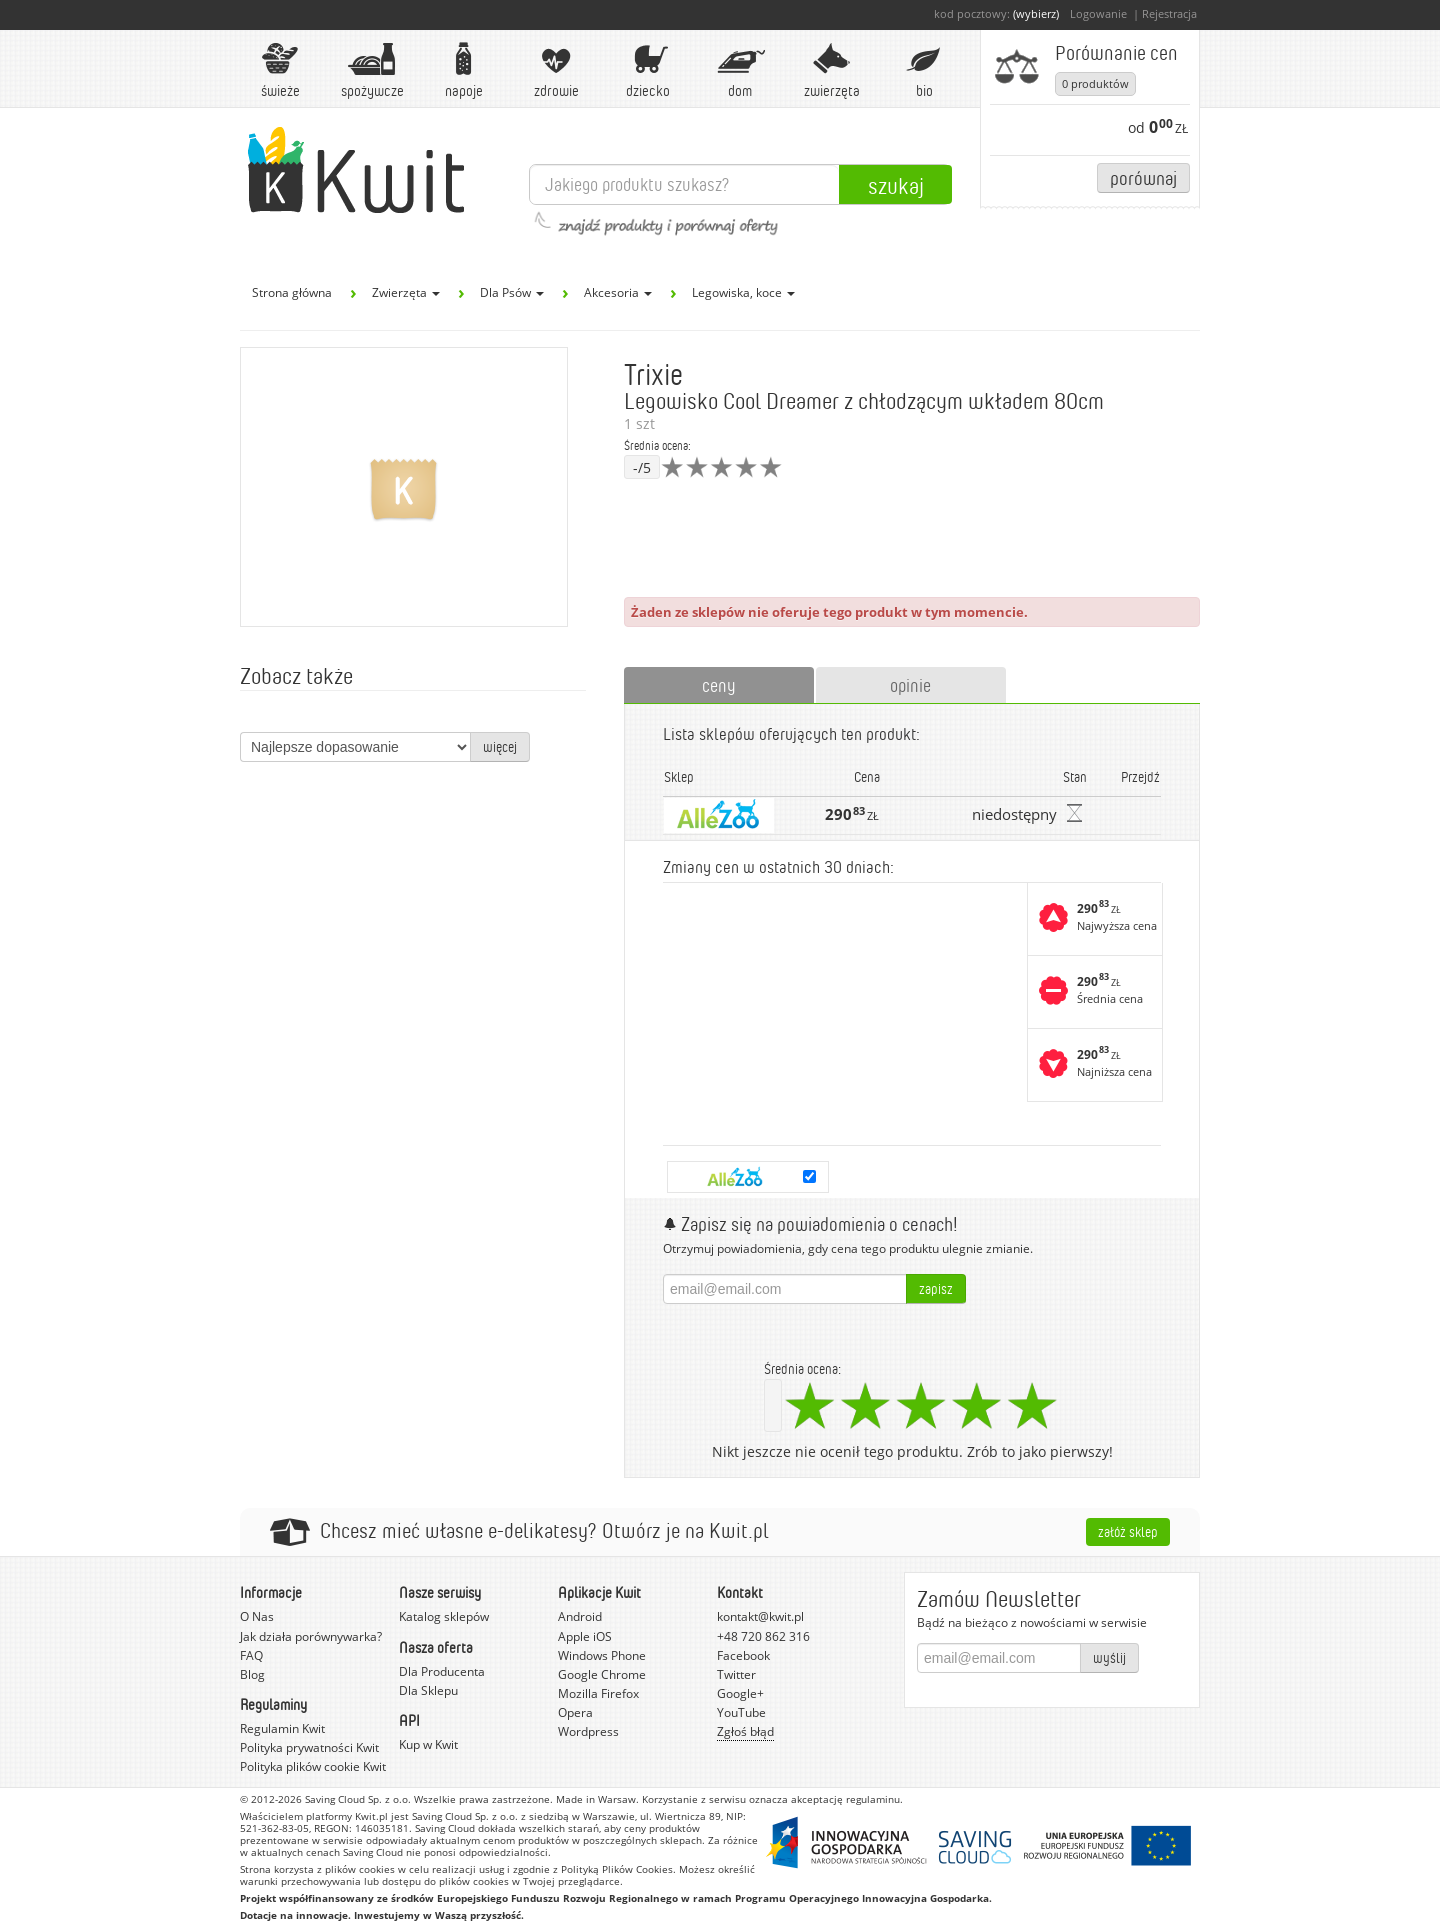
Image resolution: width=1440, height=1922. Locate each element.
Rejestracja (1169, 13)
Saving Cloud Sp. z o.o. (358, 1799)
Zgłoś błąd (745, 1731)
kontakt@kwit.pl (760, 1616)
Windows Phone (602, 1655)
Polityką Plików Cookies (617, 1869)
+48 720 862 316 (763, 1636)
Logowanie (1098, 13)
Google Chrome (602, 1674)
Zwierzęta (832, 70)
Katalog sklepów (444, 1616)
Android (580, 1616)
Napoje (464, 70)
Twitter (736, 1674)
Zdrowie (556, 70)
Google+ (740, 1693)
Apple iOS (585, 1636)
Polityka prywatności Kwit (309, 1747)
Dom (740, 70)
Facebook (743, 1655)
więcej (500, 746)
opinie (910, 685)
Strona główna (292, 292)
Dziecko (648, 70)
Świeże (280, 70)
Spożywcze (372, 70)
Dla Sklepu (428, 1690)
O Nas (257, 1616)
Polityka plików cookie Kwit (313, 1766)
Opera (575, 1712)
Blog (252, 1674)
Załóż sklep (1128, 1531)
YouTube (741, 1712)
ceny (719, 685)
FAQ (251, 1655)
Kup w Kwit (428, 1744)
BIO (924, 70)
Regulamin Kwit (282, 1728)
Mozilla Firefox (598, 1693)
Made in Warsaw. (597, 1799)
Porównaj (1143, 177)
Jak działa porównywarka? (311, 1636)
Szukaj (896, 185)
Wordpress (588, 1731)
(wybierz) (1036, 13)
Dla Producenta (442, 1671)
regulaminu (873, 1799)
